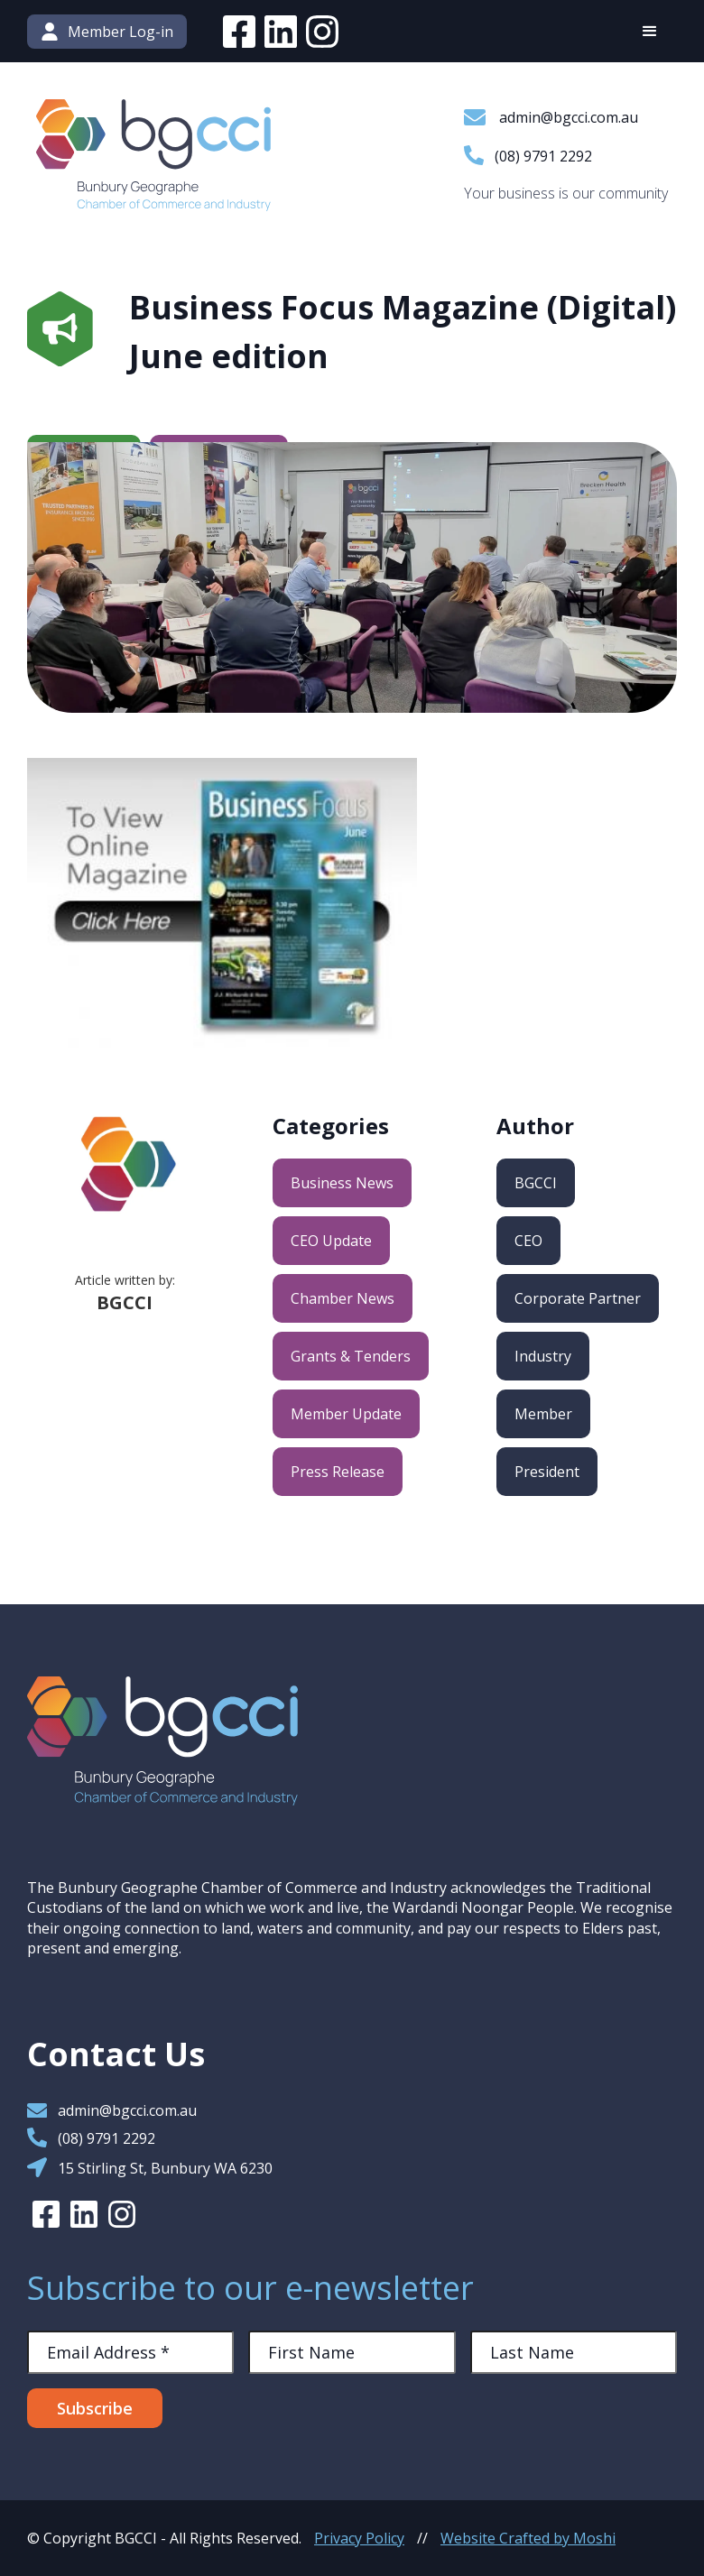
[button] (650, 32)
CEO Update (331, 1241)
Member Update (346, 1414)
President (546, 1472)
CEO (528, 1241)
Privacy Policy (359, 2538)
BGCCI (535, 1183)
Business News (342, 1183)
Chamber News (342, 1298)
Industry (542, 1356)
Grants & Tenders (351, 1356)
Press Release (337, 1472)
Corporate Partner (577, 1298)
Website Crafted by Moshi (528, 2538)
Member (543, 1414)
